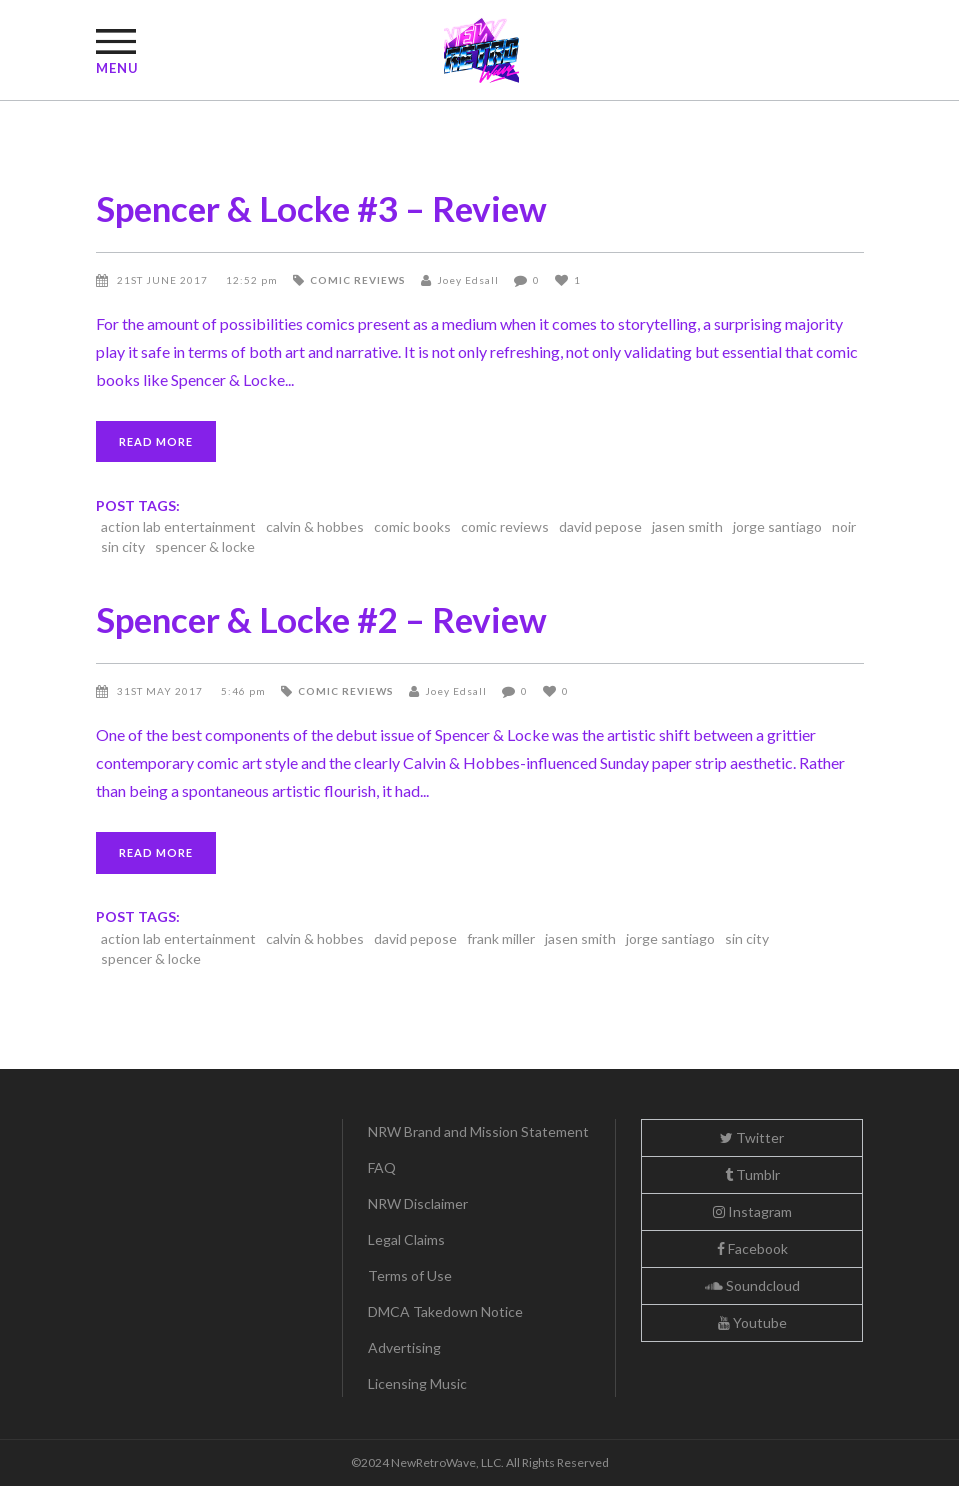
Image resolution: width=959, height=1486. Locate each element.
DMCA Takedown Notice (445, 1311)
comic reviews (358, 280)
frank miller (501, 938)
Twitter (752, 1137)
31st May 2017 (161, 691)
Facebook (752, 1248)
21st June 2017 (164, 280)
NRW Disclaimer (418, 1203)
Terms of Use (410, 1275)
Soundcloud (752, 1285)
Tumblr (752, 1174)
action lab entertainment (178, 526)
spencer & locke (205, 546)
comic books (412, 526)
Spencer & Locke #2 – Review (321, 619)
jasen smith (687, 526)
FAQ (382, 1167)
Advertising (404, 1347)
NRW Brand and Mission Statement (478, 1131)
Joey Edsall (468, 280)
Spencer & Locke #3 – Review (321, 208)
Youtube (752, 1322)
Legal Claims (406, 1239)
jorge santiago (777, 526)
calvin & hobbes (315, 526)
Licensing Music (417, 1383)
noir (844, 526)
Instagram (752, 1211)
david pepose (600, 526)
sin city (123, 546)
